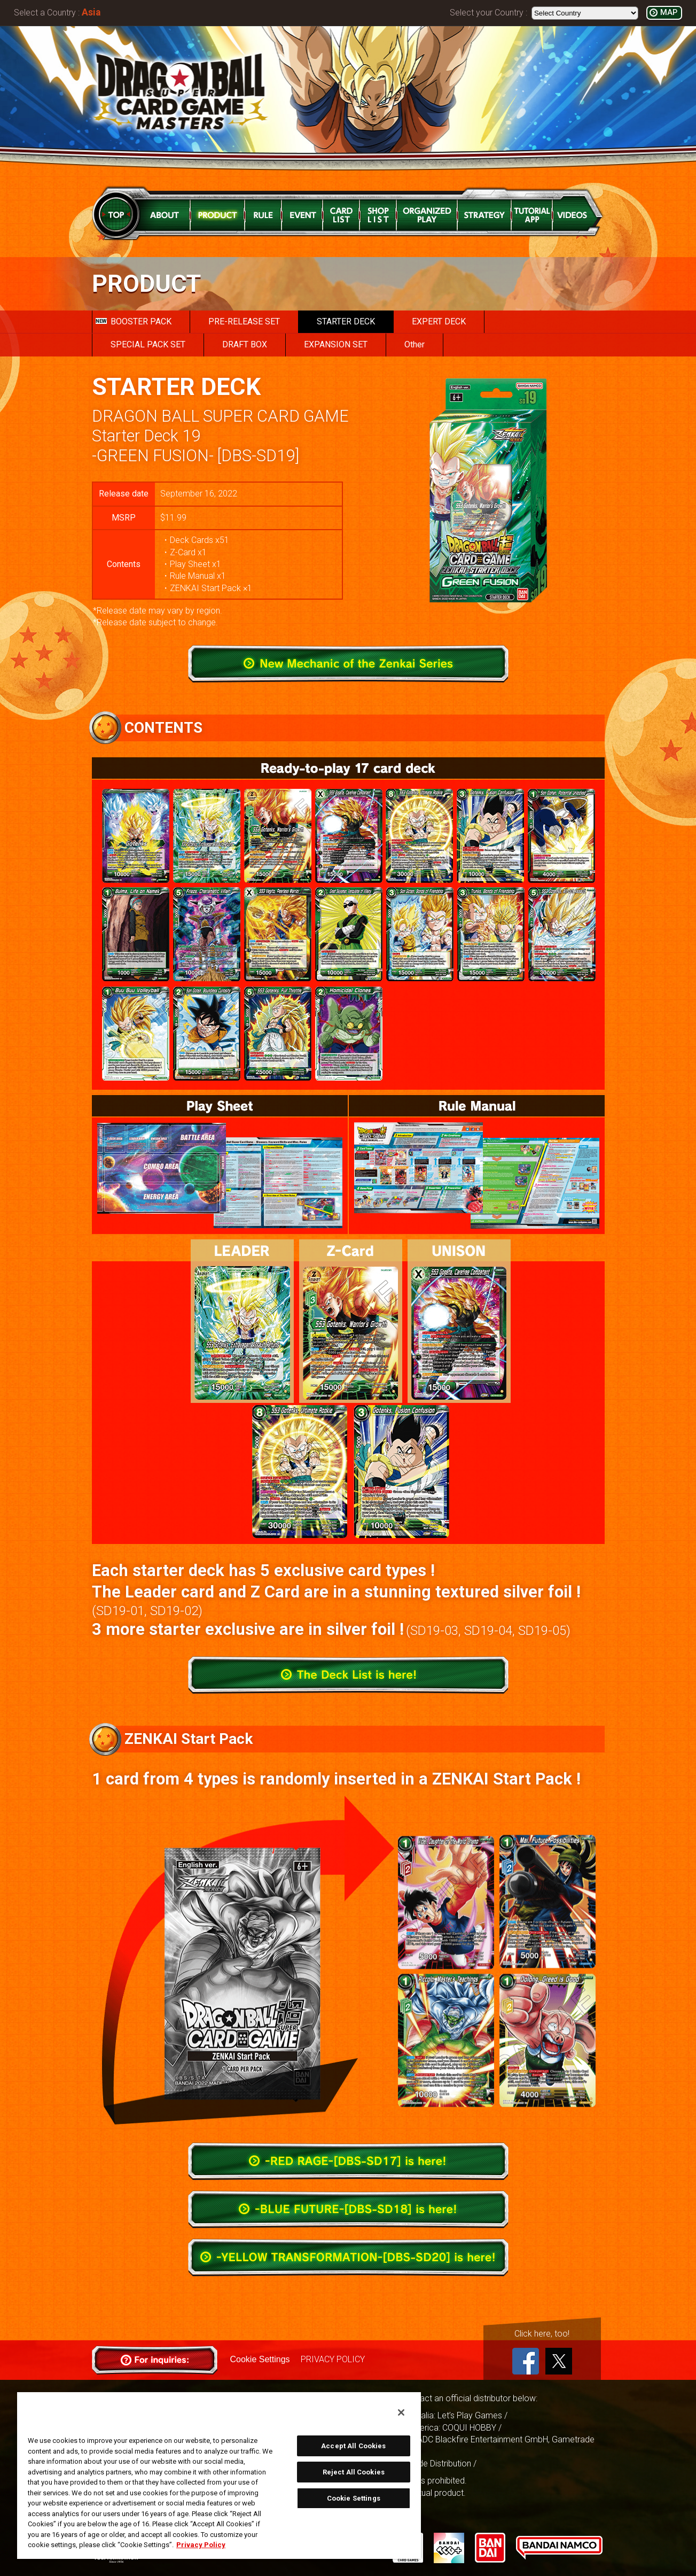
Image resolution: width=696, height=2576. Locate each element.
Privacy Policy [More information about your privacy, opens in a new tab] (200, 2545)
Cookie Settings (260, 2359)
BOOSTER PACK (133, 321)
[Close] (401, 2412)
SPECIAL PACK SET (148, 344)
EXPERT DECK (439, 321)
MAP (668, 12)
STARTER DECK (346, 321)
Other (414, 344)
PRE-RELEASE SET (244, 321)
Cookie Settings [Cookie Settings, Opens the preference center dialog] (353, 2498)
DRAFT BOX (244, 344)
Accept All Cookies (353, 2446)
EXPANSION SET (335, 344)
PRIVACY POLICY (333, 2359)
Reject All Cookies (354, 2472)
